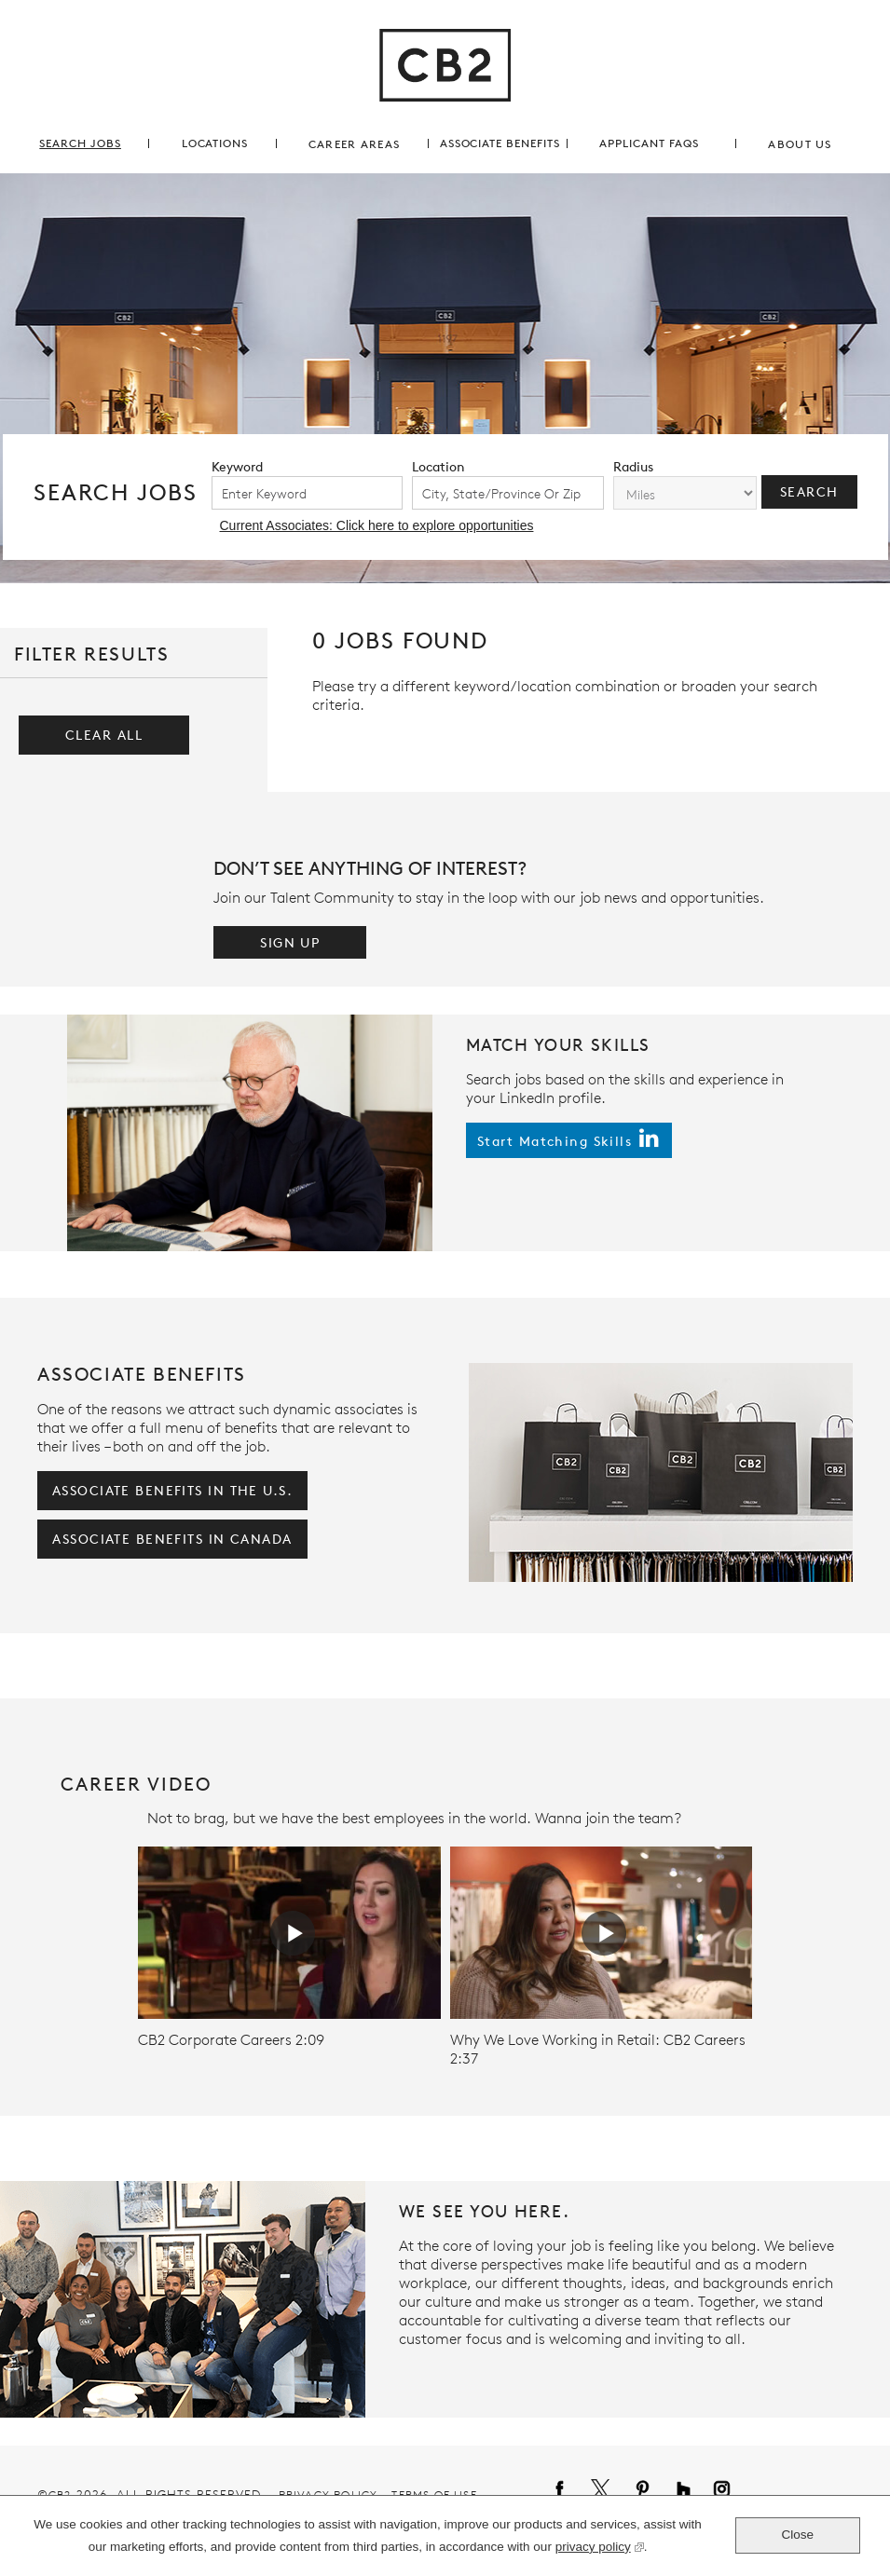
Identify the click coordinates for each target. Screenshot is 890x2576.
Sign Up (290, 942)
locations (215, 143)
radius (633, 466)
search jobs (80, 143)
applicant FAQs (648, 143)
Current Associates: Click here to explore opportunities (377, 525)
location (438, 466)
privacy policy (593, 2549)
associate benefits (500, 143)
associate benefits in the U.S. (172, 1490)
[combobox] (508, 493)
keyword (237, 466)
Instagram (712, 2491)
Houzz (674, 2491)
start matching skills (554, 1141)
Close (798, 2535)
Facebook (550, 2491)
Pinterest (633, 2491)
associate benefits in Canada (172, 1539)
